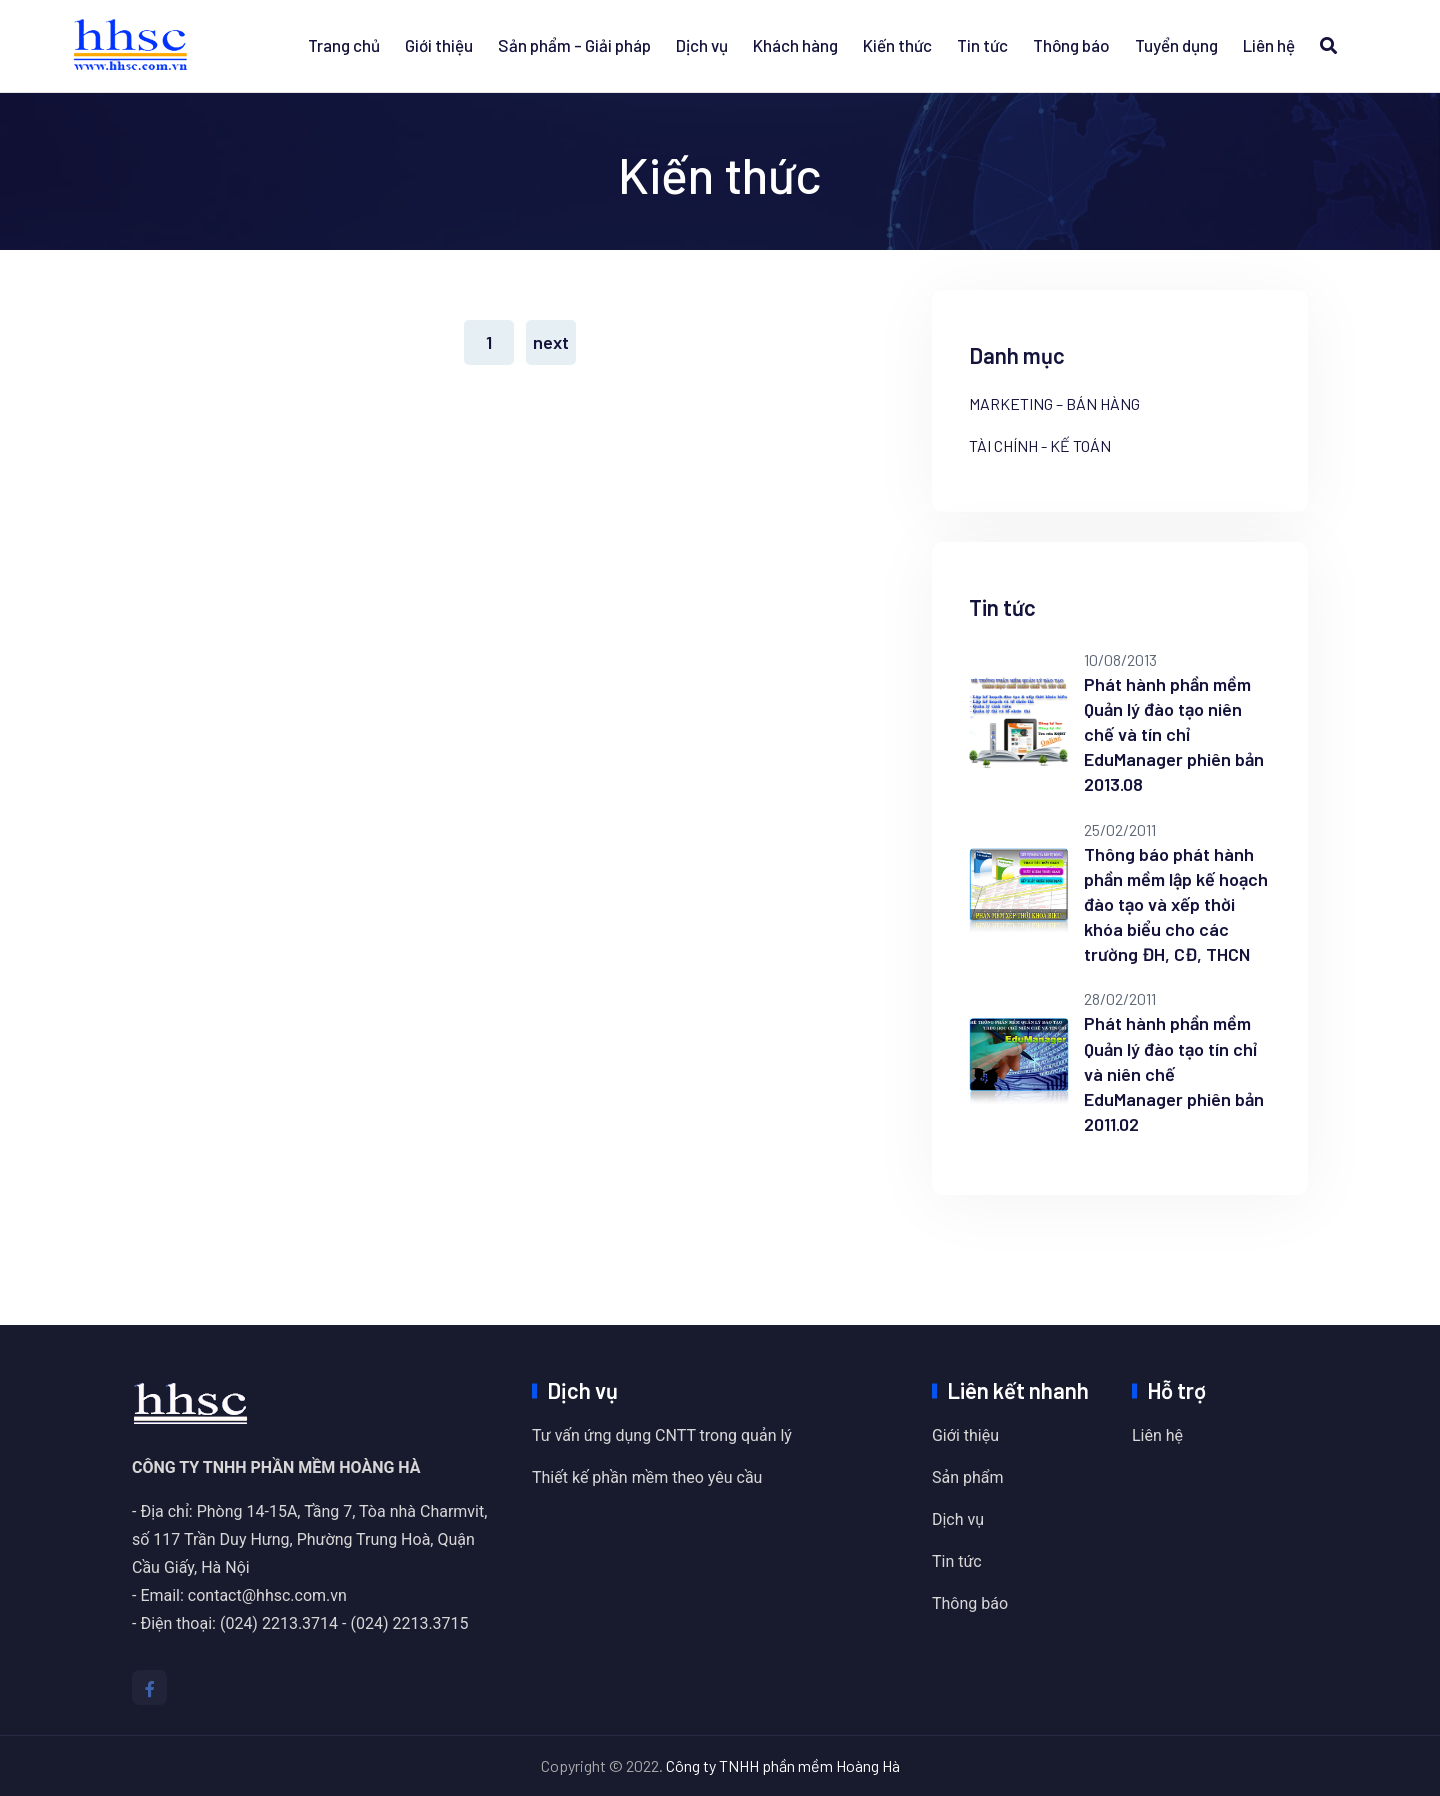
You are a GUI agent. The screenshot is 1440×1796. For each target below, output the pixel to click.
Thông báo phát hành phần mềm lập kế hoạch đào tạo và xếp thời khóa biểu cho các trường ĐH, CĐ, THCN (1176, 904)
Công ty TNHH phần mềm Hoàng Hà (783, 1765)
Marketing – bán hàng (1054, 404)
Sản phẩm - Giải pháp (574, 45)
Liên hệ (1269, 45)
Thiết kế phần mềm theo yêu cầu (647, 1477)
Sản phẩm (968, 1477)
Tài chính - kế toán (1040, 446)
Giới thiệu (439, 45)
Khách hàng (795, 45)
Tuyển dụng (1176, 45)
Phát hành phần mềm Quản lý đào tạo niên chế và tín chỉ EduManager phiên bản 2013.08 (1174, 734)
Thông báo (1071, 45)
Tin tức (982, 45)
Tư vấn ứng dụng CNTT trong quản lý (662, 1435)
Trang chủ (344, 45)
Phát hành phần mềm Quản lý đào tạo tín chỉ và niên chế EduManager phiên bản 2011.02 (1174, 1073)
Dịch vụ (702, 45)
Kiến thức (897, 45)
